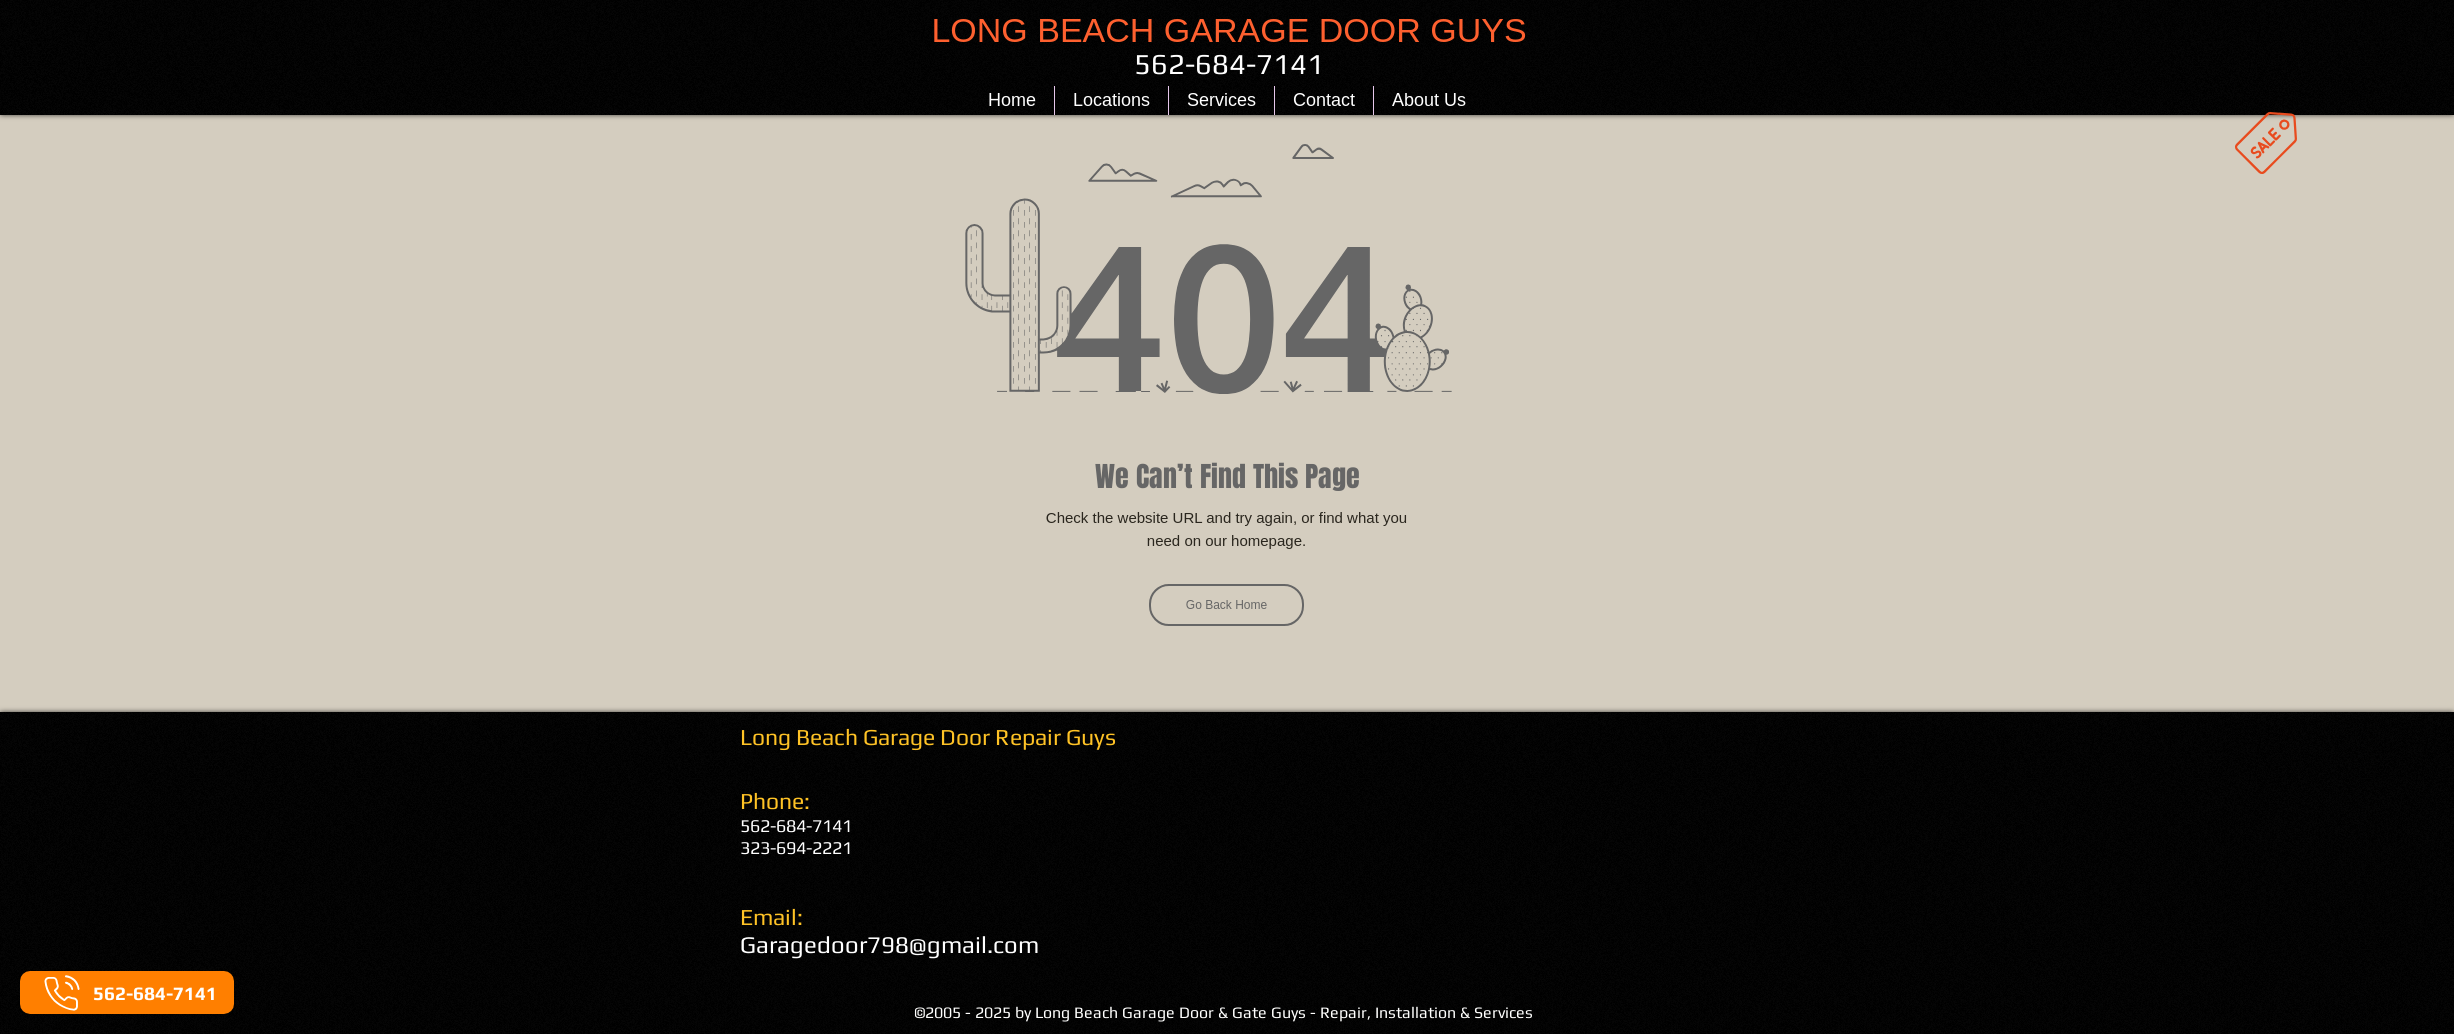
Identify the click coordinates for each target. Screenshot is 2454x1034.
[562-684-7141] (127, 992)
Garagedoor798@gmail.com (889, 944)
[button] (1111, 100)
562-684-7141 (796, 825)
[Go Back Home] (1226, 605)
